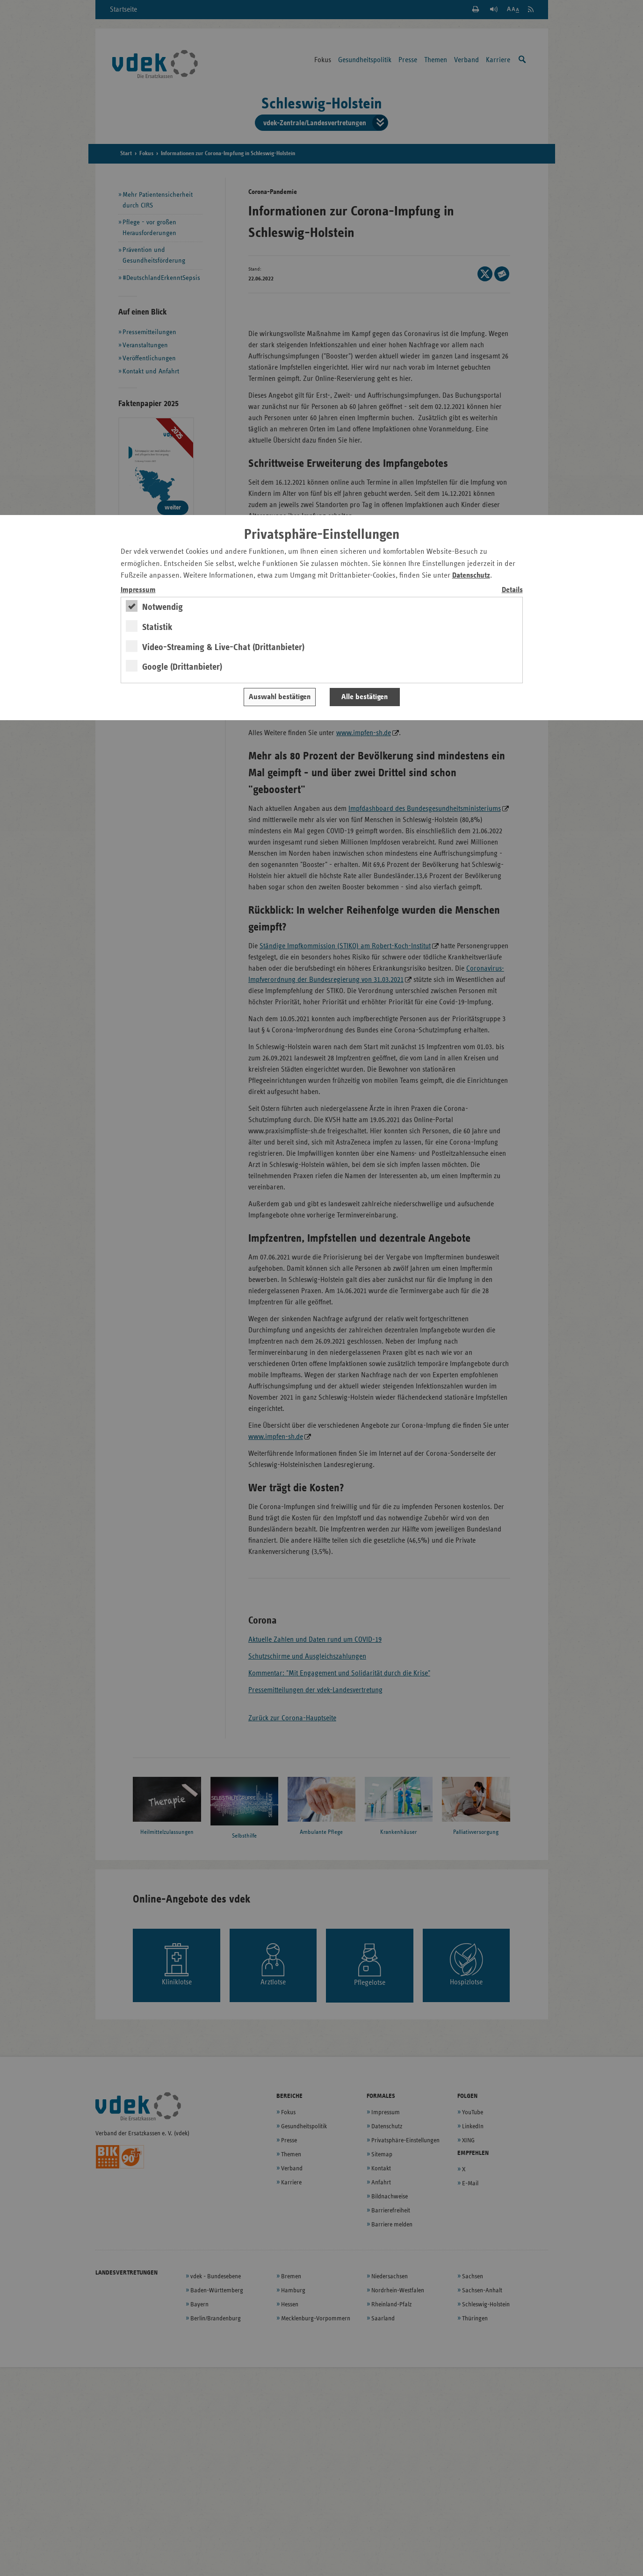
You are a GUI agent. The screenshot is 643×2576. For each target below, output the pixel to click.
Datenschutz (471, 576)
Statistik (157, 627)
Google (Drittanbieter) (182, 667)
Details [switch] (512, 590)
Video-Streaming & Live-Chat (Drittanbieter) (223, 647)
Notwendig (162, 607)
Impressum (138, 590)
